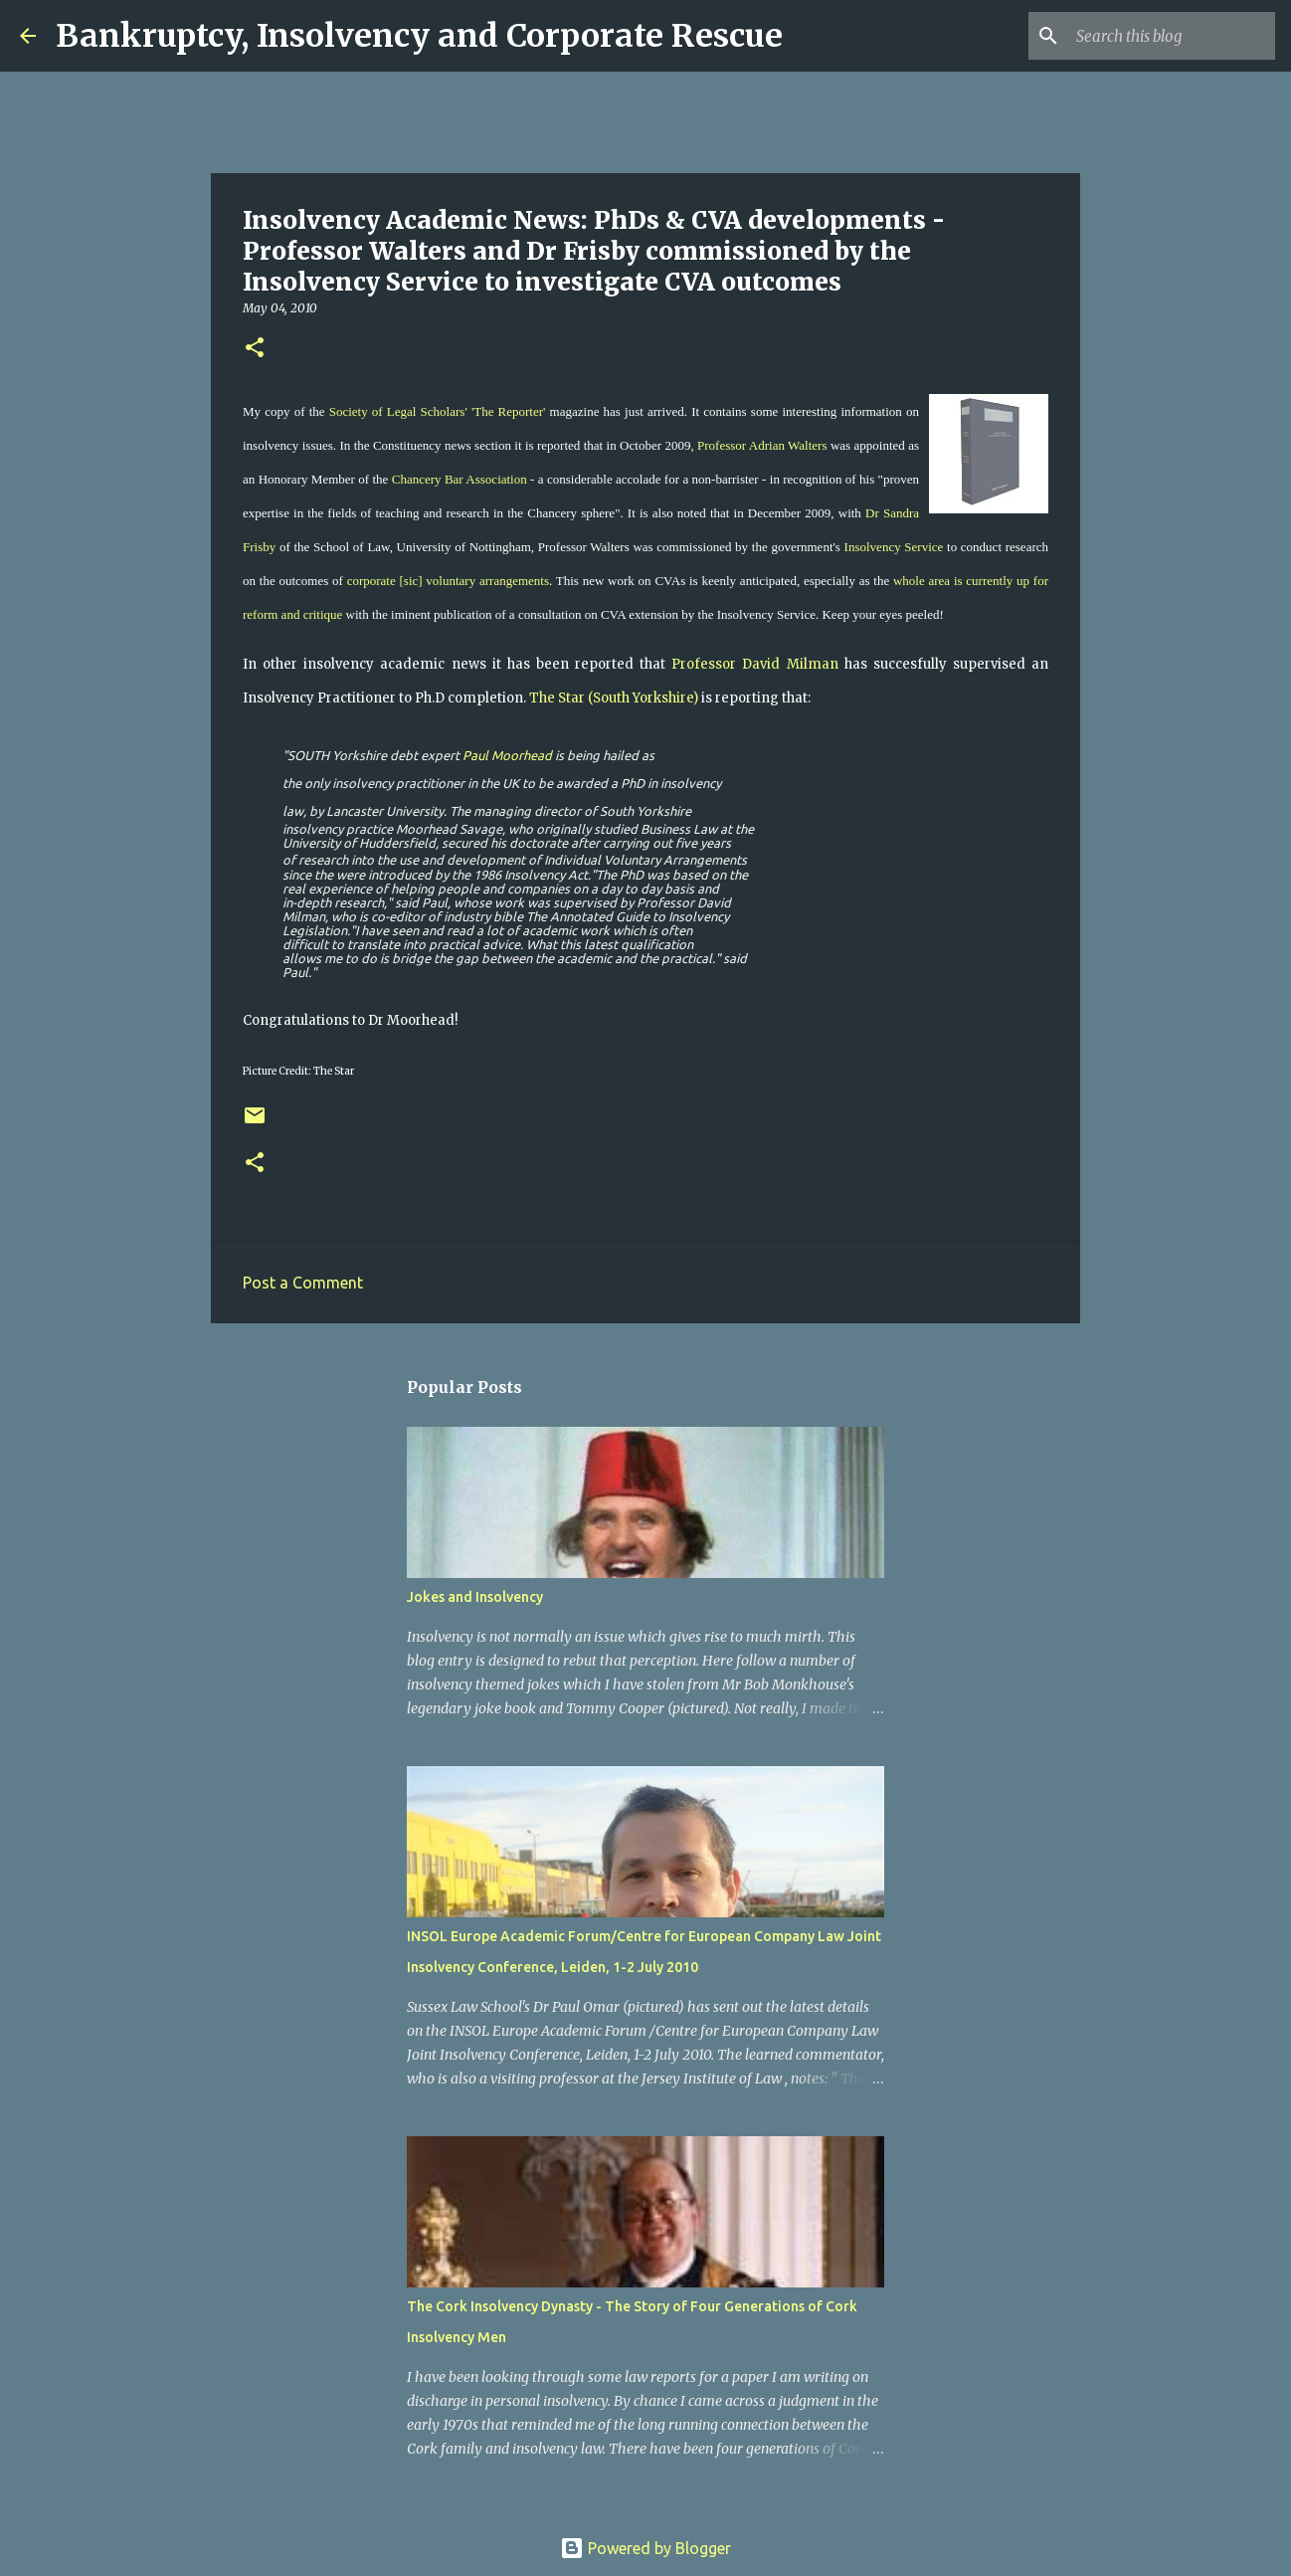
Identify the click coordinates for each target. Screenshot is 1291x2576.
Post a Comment (303, 1282)
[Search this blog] (1170, 36)
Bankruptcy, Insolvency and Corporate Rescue (419, 36)
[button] (255, 348)
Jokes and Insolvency (475, 1597)
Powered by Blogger (645, 2548)
